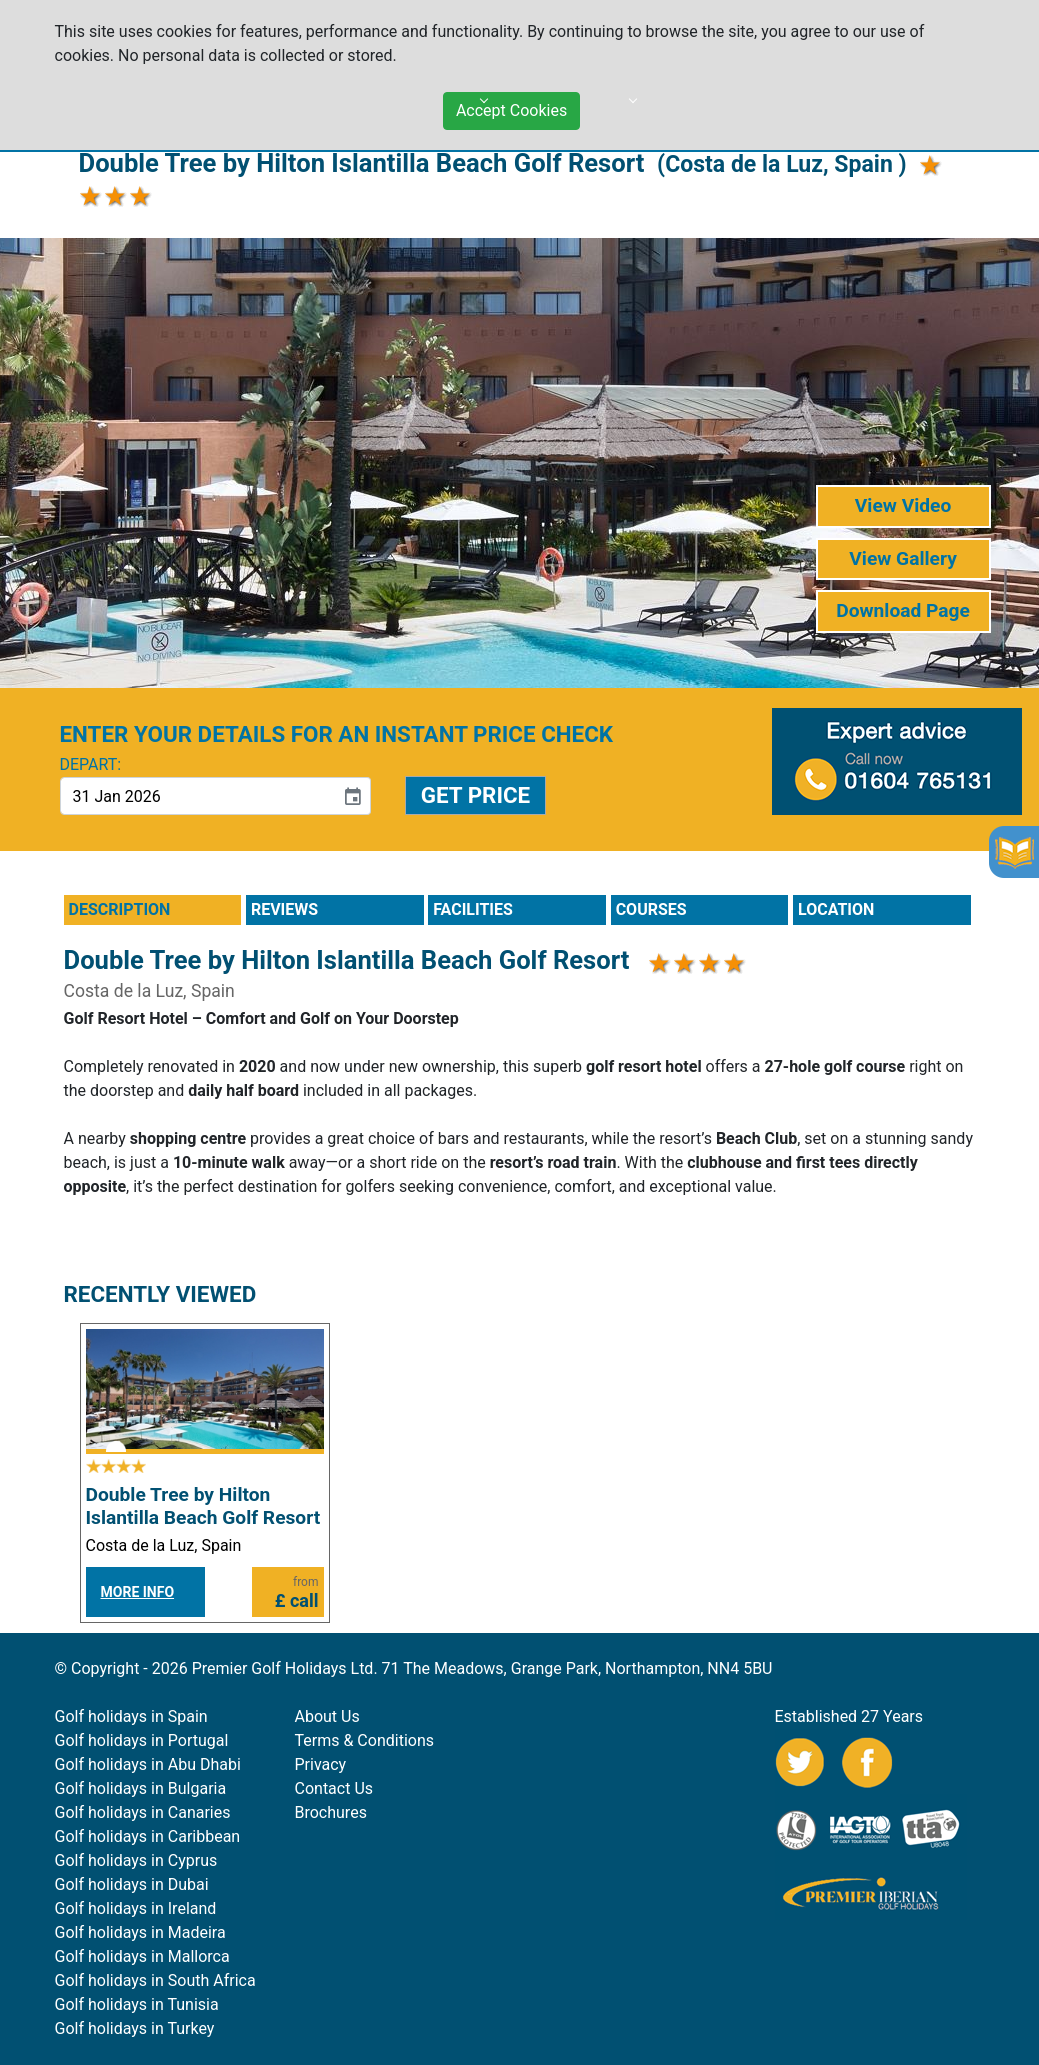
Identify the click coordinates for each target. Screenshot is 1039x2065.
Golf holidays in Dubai (132, 1884)
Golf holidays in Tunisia (137, 2004)
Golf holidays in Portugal (142, 1740)
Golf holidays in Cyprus (136, 1860)
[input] (197, 796)
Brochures (331, 1812)
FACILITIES (473, 909)
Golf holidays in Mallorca (142, 1956)
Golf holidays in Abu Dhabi (148, 1764)
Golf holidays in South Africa (155, 1980)
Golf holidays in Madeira (140, 1932)
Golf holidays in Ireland (136, 1908)
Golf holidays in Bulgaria (141, 1788)
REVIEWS (284, 909)
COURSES (651, 909)
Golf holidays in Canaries (143, 1812)
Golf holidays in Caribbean (148, 1836)
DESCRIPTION (120, 909)
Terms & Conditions (365, 1740)
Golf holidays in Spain (131, 1716)
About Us (327, 1716)
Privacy (321, 1764)
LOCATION (836, 909)
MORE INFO (138, 1592)
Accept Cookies (511, 104)
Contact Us (334, 1788)
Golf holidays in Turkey (135, 2028)
